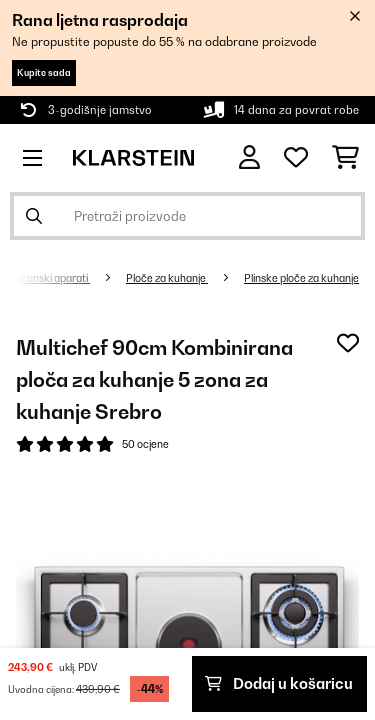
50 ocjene (145, 444)
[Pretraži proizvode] (187, 216)
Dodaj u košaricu (279, 683)
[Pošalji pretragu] (34, 216)
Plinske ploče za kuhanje (301, 278)
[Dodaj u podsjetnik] (348, 343)
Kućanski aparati (49, 278)
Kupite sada (44, 72)
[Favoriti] (296, 158)
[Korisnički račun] (249, 157)
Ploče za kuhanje (167, 278)
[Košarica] (345, 158)
